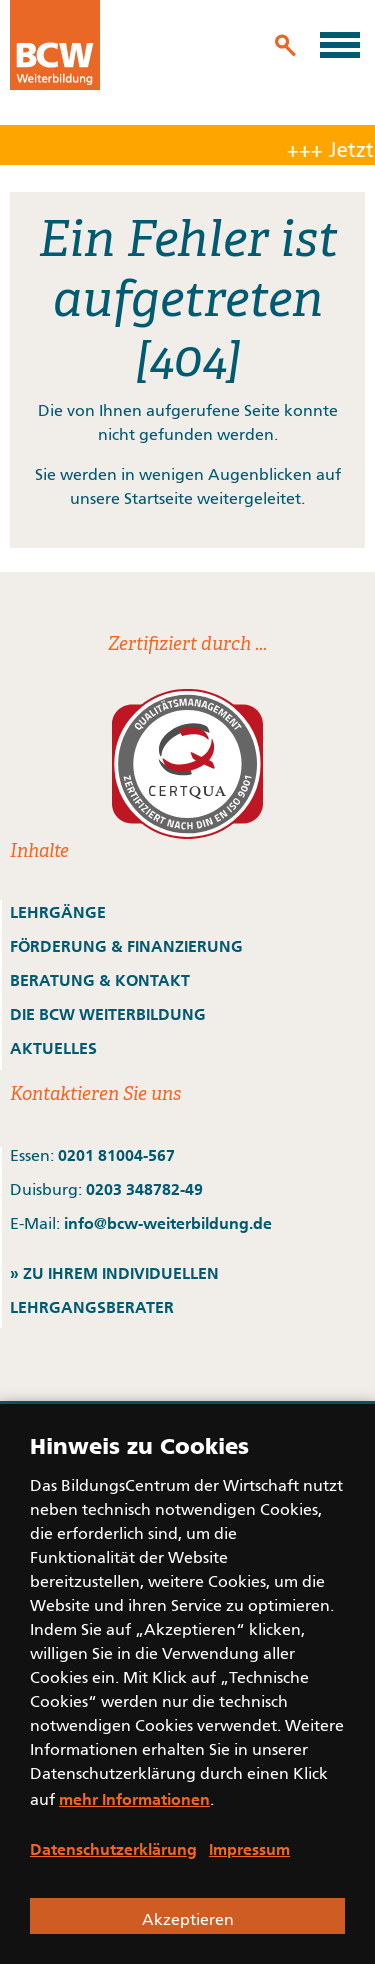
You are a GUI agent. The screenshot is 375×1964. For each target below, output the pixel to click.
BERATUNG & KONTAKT (102, 980)
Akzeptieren (188, 1921)
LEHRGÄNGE (58, 912)
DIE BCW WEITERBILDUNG (108, 1014)
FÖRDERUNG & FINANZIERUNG (126, 946)
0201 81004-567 (116, 1155)
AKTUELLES (53, 1048)
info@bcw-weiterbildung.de (168, 1223)
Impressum (249, 1849)
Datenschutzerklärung (113, 1849)
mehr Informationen (134, 1799)
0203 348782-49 (144, 1189)
